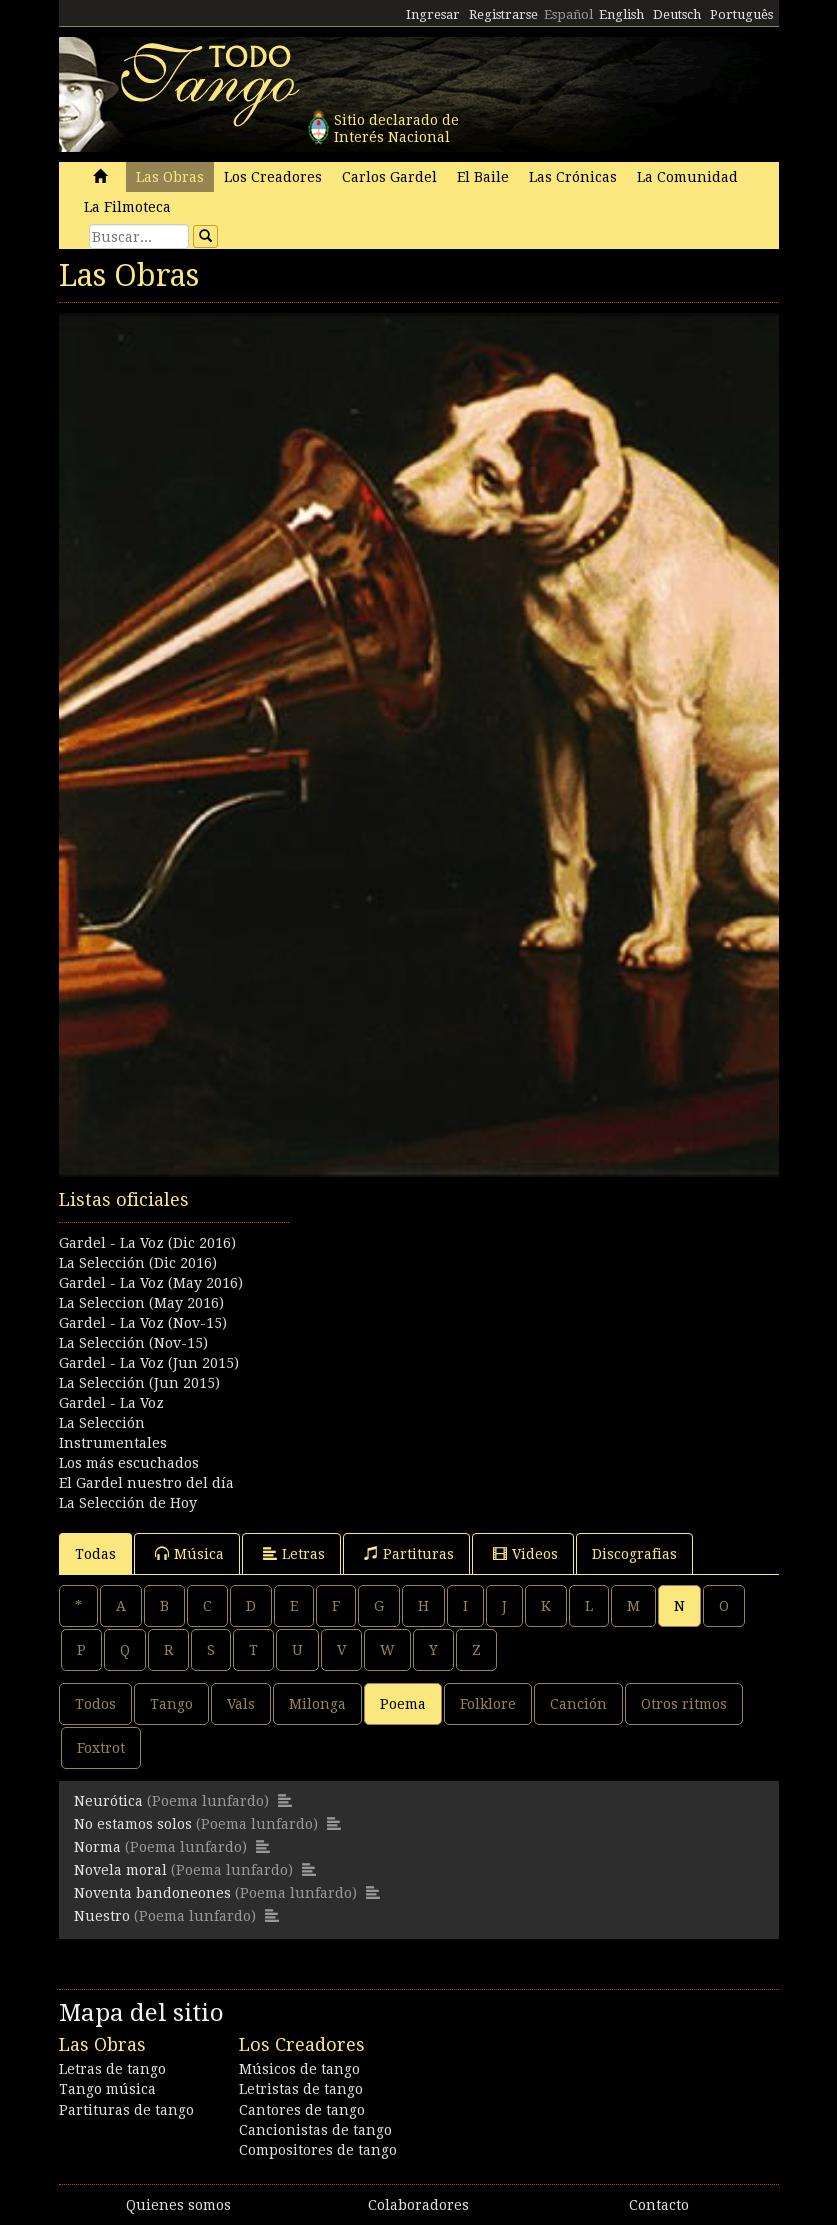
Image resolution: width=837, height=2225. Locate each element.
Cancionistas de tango (315, 2130)
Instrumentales (113, 1443)
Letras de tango (112, 2069)
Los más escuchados (129, 1463)
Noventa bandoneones (152, 1893)
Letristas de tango (301, 2089)
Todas (95, 1554)
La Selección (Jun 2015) (139, 1383)
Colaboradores (418, 2205)
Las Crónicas (573, 177)
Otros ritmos (684, 1704)
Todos (95, 1704)
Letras (294, 1553)
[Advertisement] (419, 1287)
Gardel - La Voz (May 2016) (151, 1283)
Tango (171, 1704)
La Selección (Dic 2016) (138, 1263)
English (621, 14)
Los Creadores (273, 177)
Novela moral (120, 1870)
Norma (97, 1847)
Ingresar (433, 14)
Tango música (107, 2089)
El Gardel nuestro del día (146, 1483)
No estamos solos (133, 1824)
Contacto (659, 2205)
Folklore (488, 1704)
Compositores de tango (318, 2150)
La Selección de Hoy (128, 1503)
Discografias (634, 1554)
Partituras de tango (126, 2110)
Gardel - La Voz (111, 1403)
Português (741, 14)
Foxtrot (101, 1748)
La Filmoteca (127, 207)
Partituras (409, 1553)
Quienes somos (178, 2205)
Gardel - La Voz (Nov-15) (143, 1323)
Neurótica (108, 1801)
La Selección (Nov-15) (133, 1343)
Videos (525, 1553)
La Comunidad (687, 177)
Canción (578, 1704)
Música (189, 1553)
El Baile (483, 177)
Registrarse (503, 14)
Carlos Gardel (389, 177)
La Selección (102, 1423)
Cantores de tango (302, 2110)
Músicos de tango (299, 2069)
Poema (403, 1704)
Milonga (317, 1704)
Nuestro (102, 1916)
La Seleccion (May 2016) (141, 1303)
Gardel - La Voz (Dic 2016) (147, 1243)
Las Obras (170, 177)
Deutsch (677, 14)
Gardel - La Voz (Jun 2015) (149, 1363)
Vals (241, 1704)
